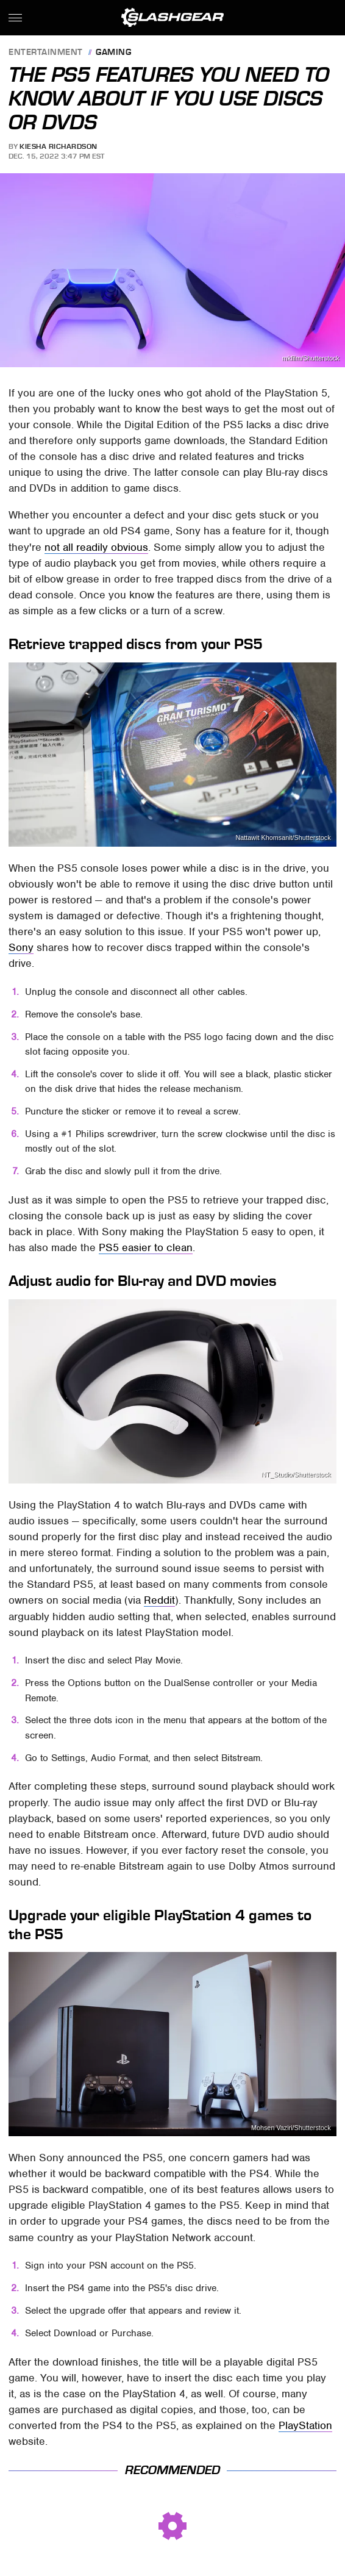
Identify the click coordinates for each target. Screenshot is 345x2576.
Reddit (159, 1600)
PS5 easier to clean (146, 1247)
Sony (21, 947)
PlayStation (305, 2425)
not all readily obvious (96, 547)
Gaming (113, 53)
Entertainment (46, 53)
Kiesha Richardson (59, 146)
